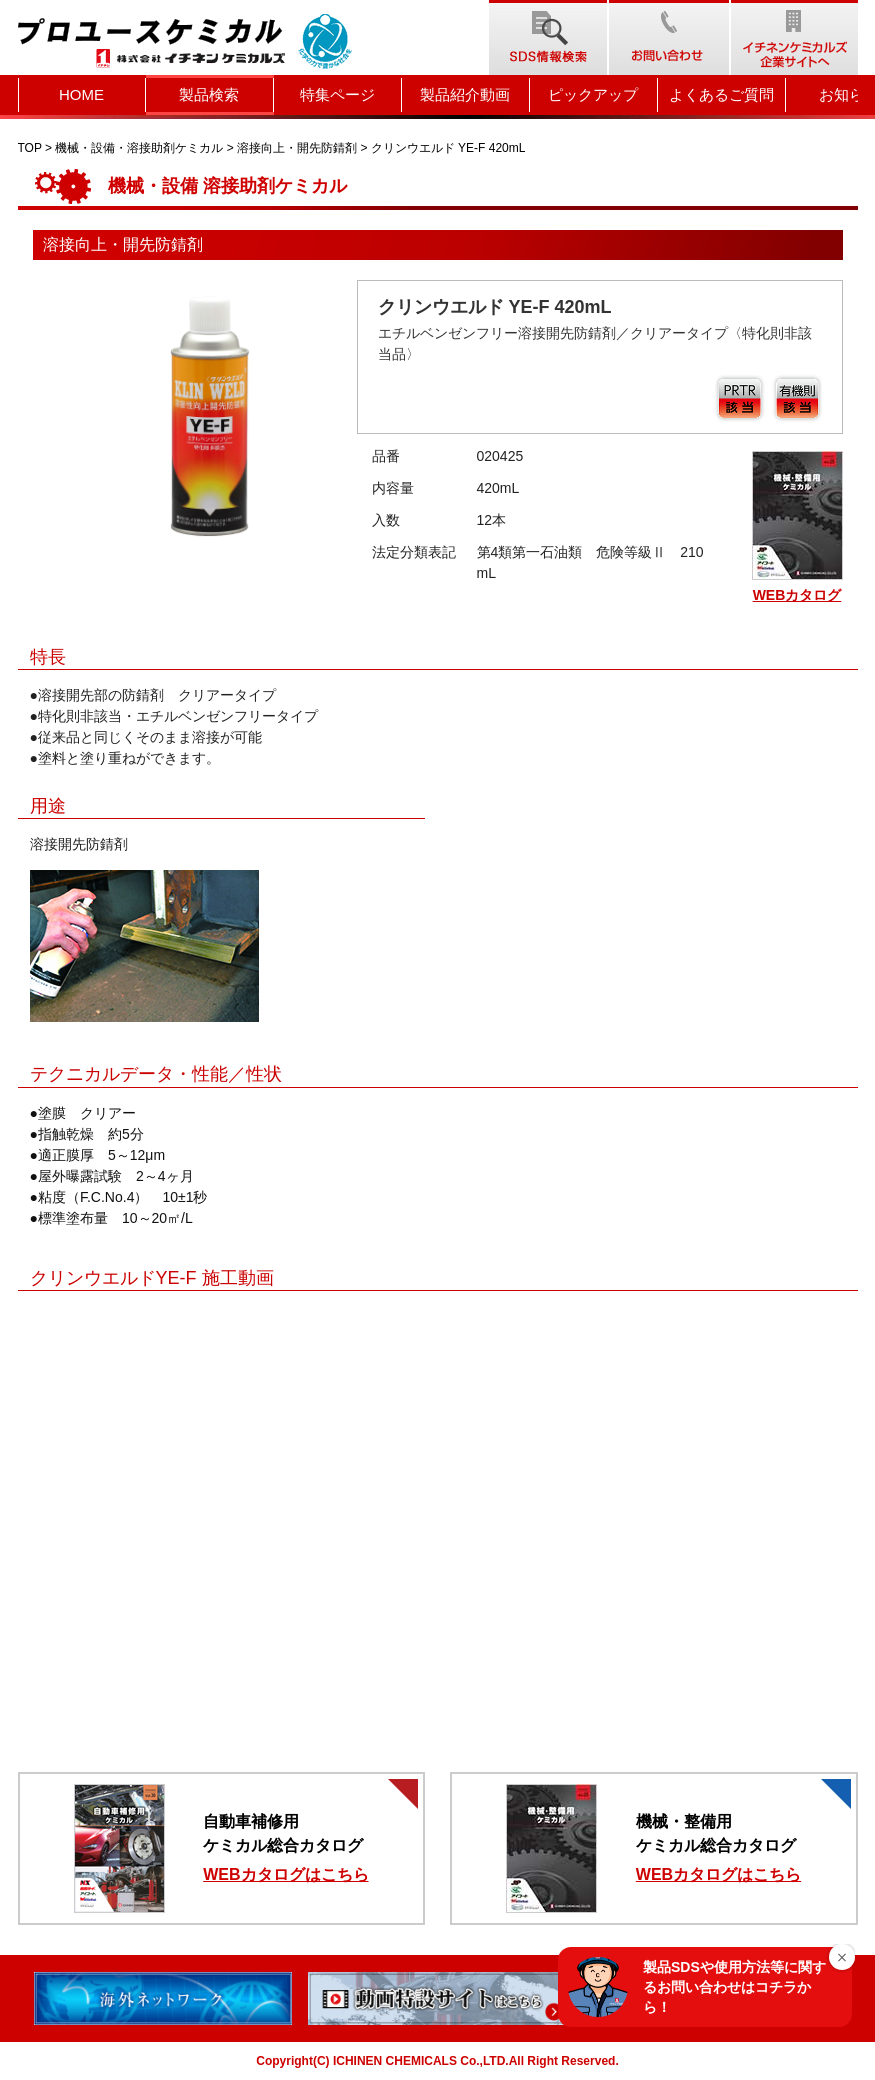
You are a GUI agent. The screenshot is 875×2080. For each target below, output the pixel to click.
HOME (81, 94)
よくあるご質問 (721, 94)
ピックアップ (593, 94)
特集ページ (337, 94)
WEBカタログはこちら (285, 1874)
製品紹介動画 (465, 94)
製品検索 (209, 94)
